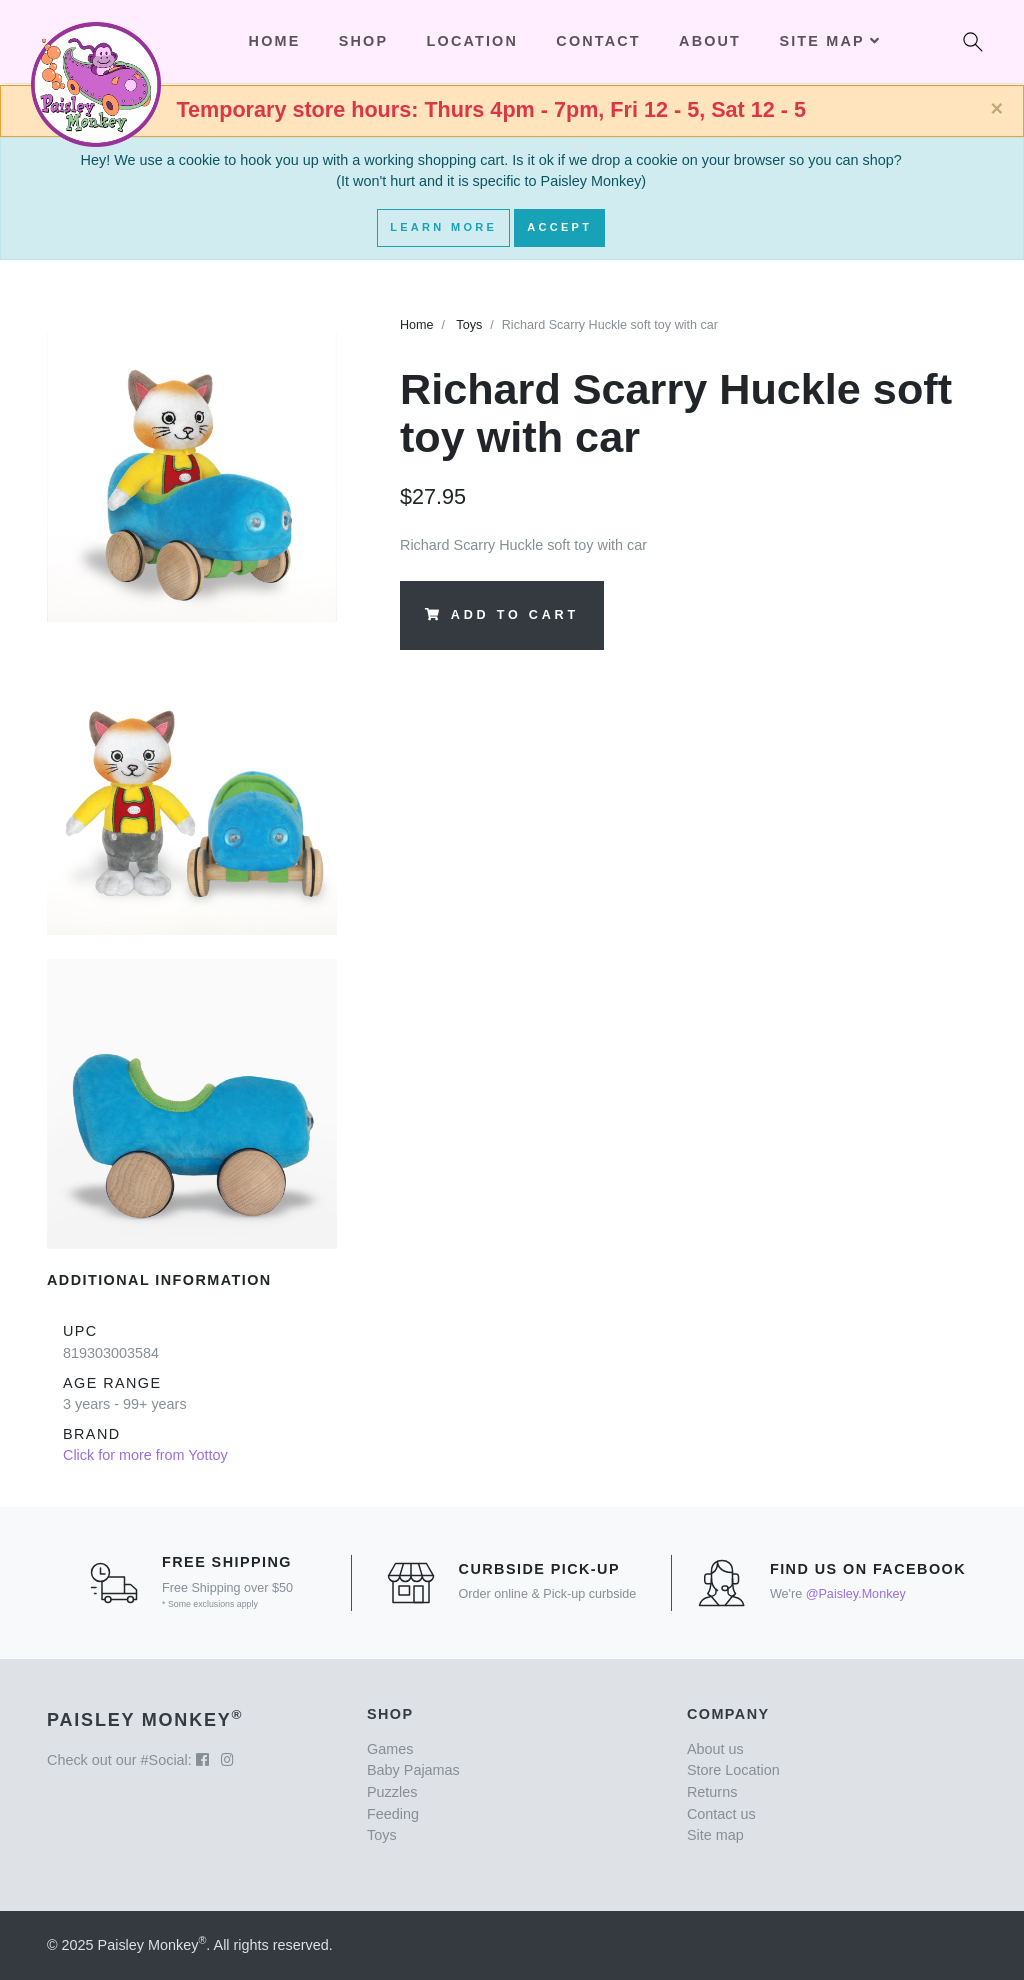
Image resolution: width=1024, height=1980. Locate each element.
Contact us (721, 1814)
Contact (598, 41)
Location (472, 41)
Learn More (443, 227)
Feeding (393, 1814)
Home (417, 325)
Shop (363, 41)
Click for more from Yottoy (145, 1455)
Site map (715, 1835)
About (710, 41)
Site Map (829, 41)
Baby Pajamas (413, 1770)
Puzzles (392, 1792)
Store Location (733, 1770)
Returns (712, 1792)
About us (715, 1749)
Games (390, 1749)
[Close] (996, 109)
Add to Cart (502, 615)
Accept (559, 227)
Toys (469, 325)
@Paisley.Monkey (856, 1594)
